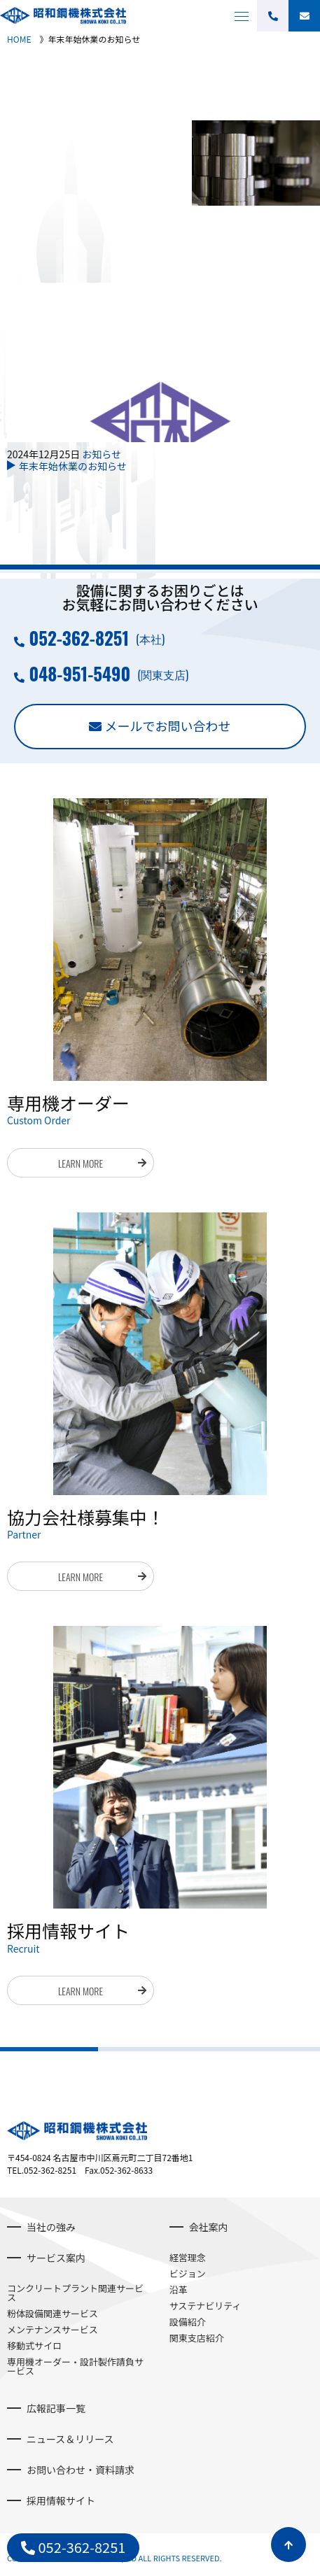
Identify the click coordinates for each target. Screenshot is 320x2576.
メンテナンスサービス (52, 2329)
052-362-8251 (79, 638)
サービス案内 (56, 2258)
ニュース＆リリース (70, 2439)
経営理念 (187, 2257)
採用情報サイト (61, 2500)
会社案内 (208, 2227)
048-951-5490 (79, 673)
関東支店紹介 (196, 2337)
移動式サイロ (34, 2345)
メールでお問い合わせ (168, 725)
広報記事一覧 (56, 2408)
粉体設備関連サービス (52, 2313)
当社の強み (51, 2227)
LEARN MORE (80, 1163)
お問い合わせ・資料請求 (80, 2470)
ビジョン (187, 2273)
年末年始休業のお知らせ (73, 466)
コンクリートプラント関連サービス (75, 2293)
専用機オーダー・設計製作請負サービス (75, 2366)
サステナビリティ (205, 2305)
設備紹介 (187, 2321)
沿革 (178, 2289)
